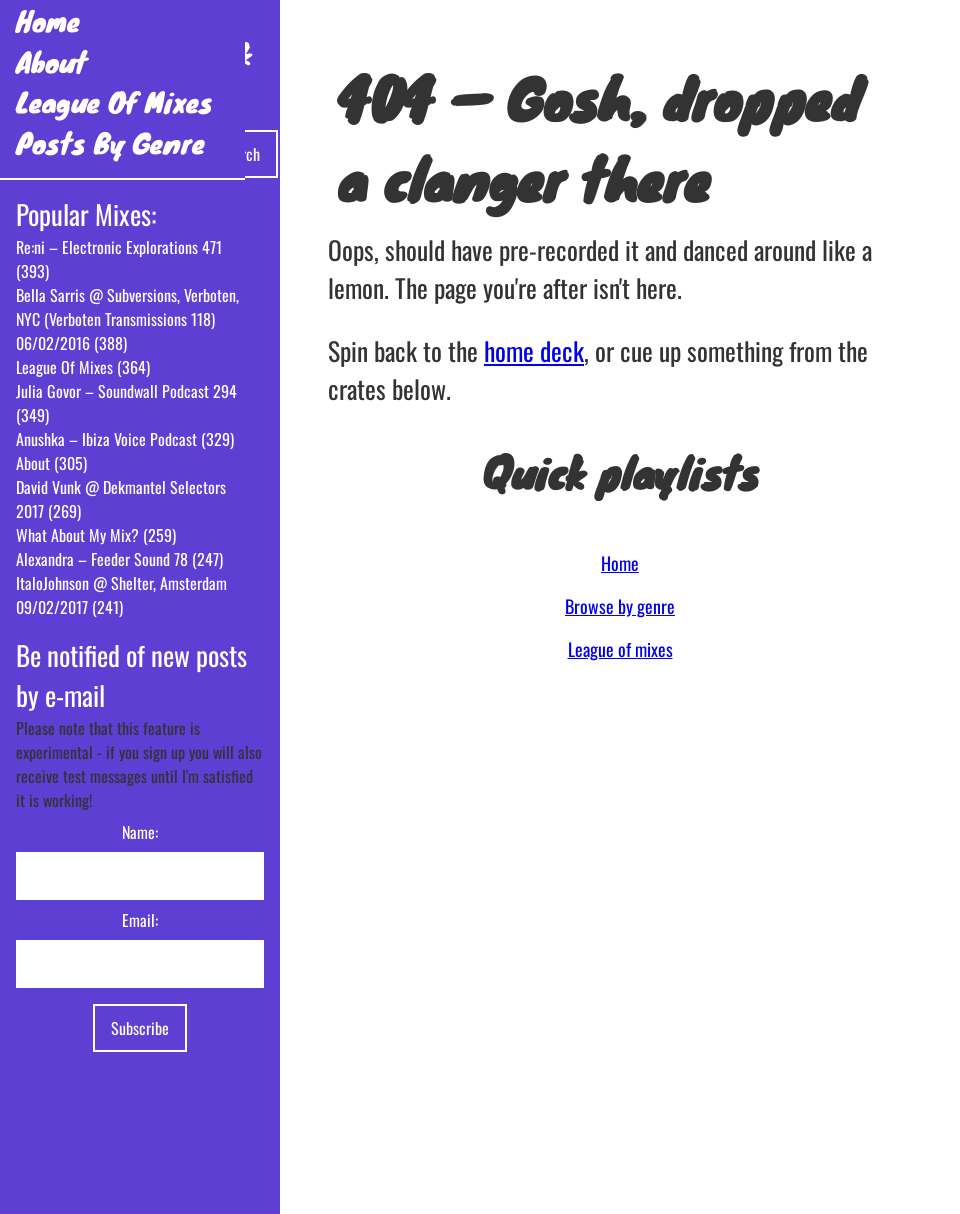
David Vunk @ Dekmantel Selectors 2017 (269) (121, 499)
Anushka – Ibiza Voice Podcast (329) (125, 439)
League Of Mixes (114, 101)
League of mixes (620, 649)
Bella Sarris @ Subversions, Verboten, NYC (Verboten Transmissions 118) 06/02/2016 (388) (127, 319)
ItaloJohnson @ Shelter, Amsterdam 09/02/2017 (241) (121, 595)
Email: (140, 920)
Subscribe (140, 1028)
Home (48, 20)
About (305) (51, 463)
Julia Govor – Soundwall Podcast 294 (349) (126, 403)
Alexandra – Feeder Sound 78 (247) (119, 559)
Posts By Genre (110, 142)
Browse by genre (620, 606)
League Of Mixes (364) (83, 367)
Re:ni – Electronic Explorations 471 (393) (119, 259)
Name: (140, 832)
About (51, 61)
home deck (534, 350)
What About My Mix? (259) (96, 535)
